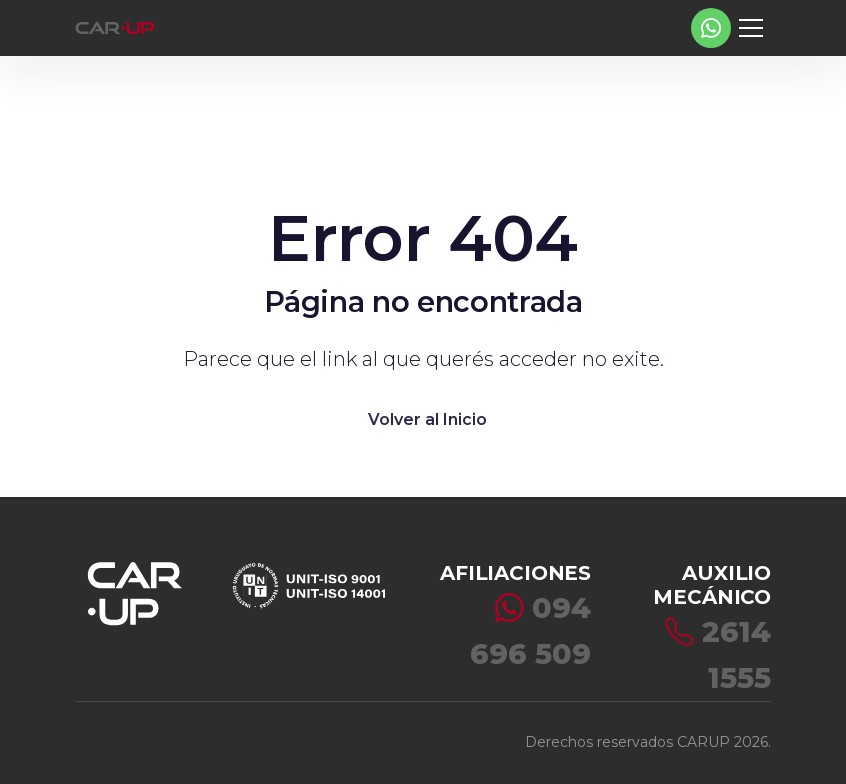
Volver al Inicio (427, 419)
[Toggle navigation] (751, 28)
